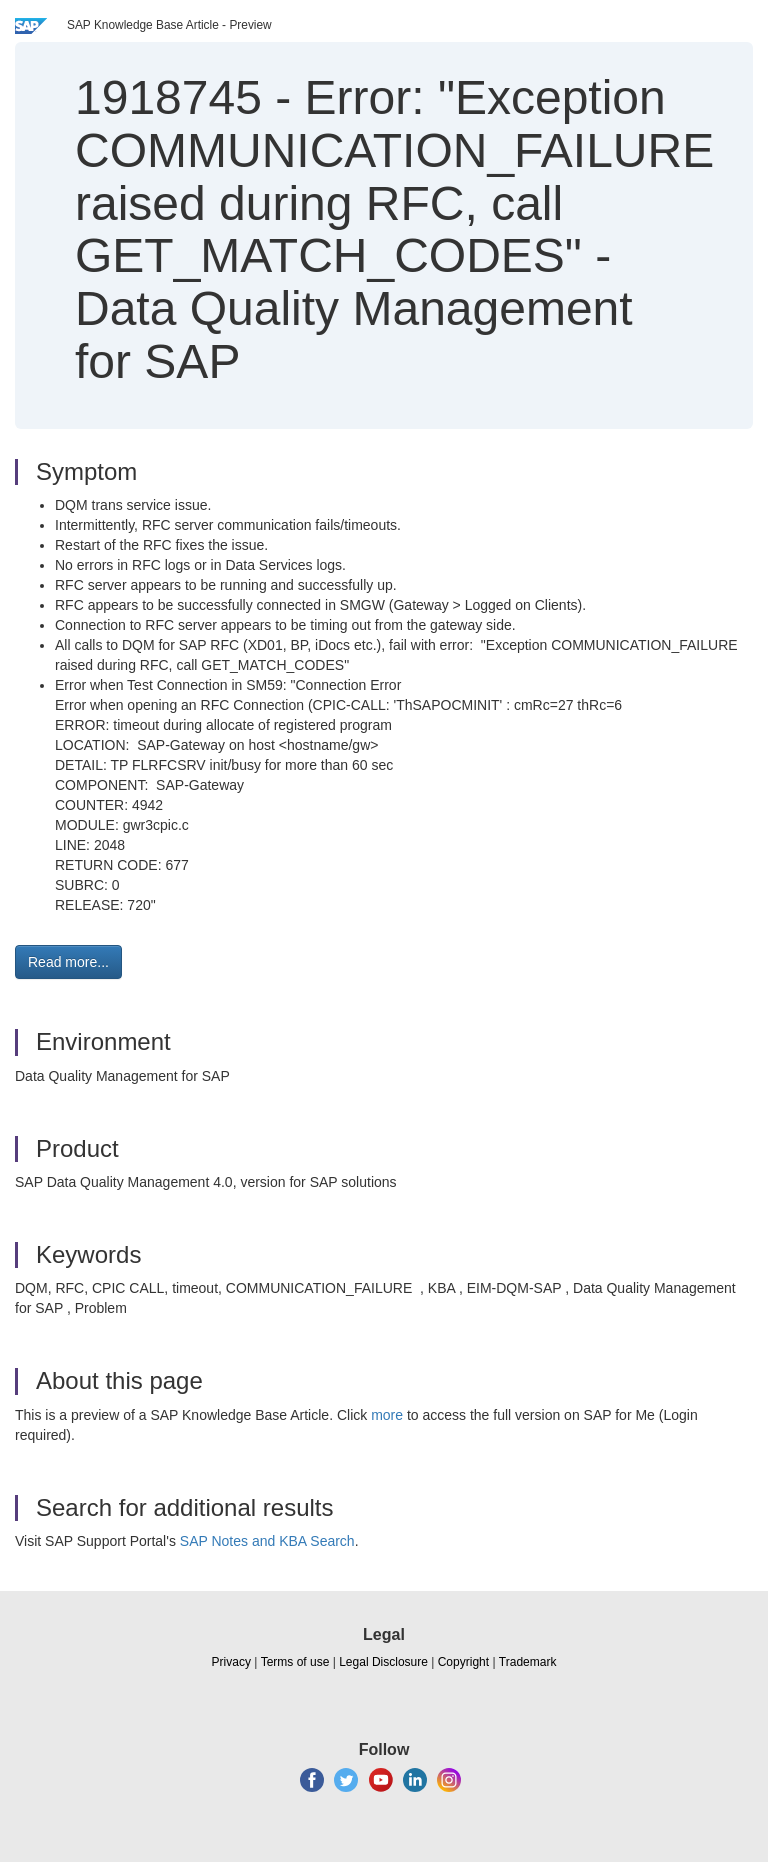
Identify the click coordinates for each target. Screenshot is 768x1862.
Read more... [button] (68, 962)
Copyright (463, 1662)
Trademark (528, 1662)
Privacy (231, 1662)
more (387, 1415)
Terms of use (295, 1662)
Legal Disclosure (383, 1662)
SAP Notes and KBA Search (267, 1541)
